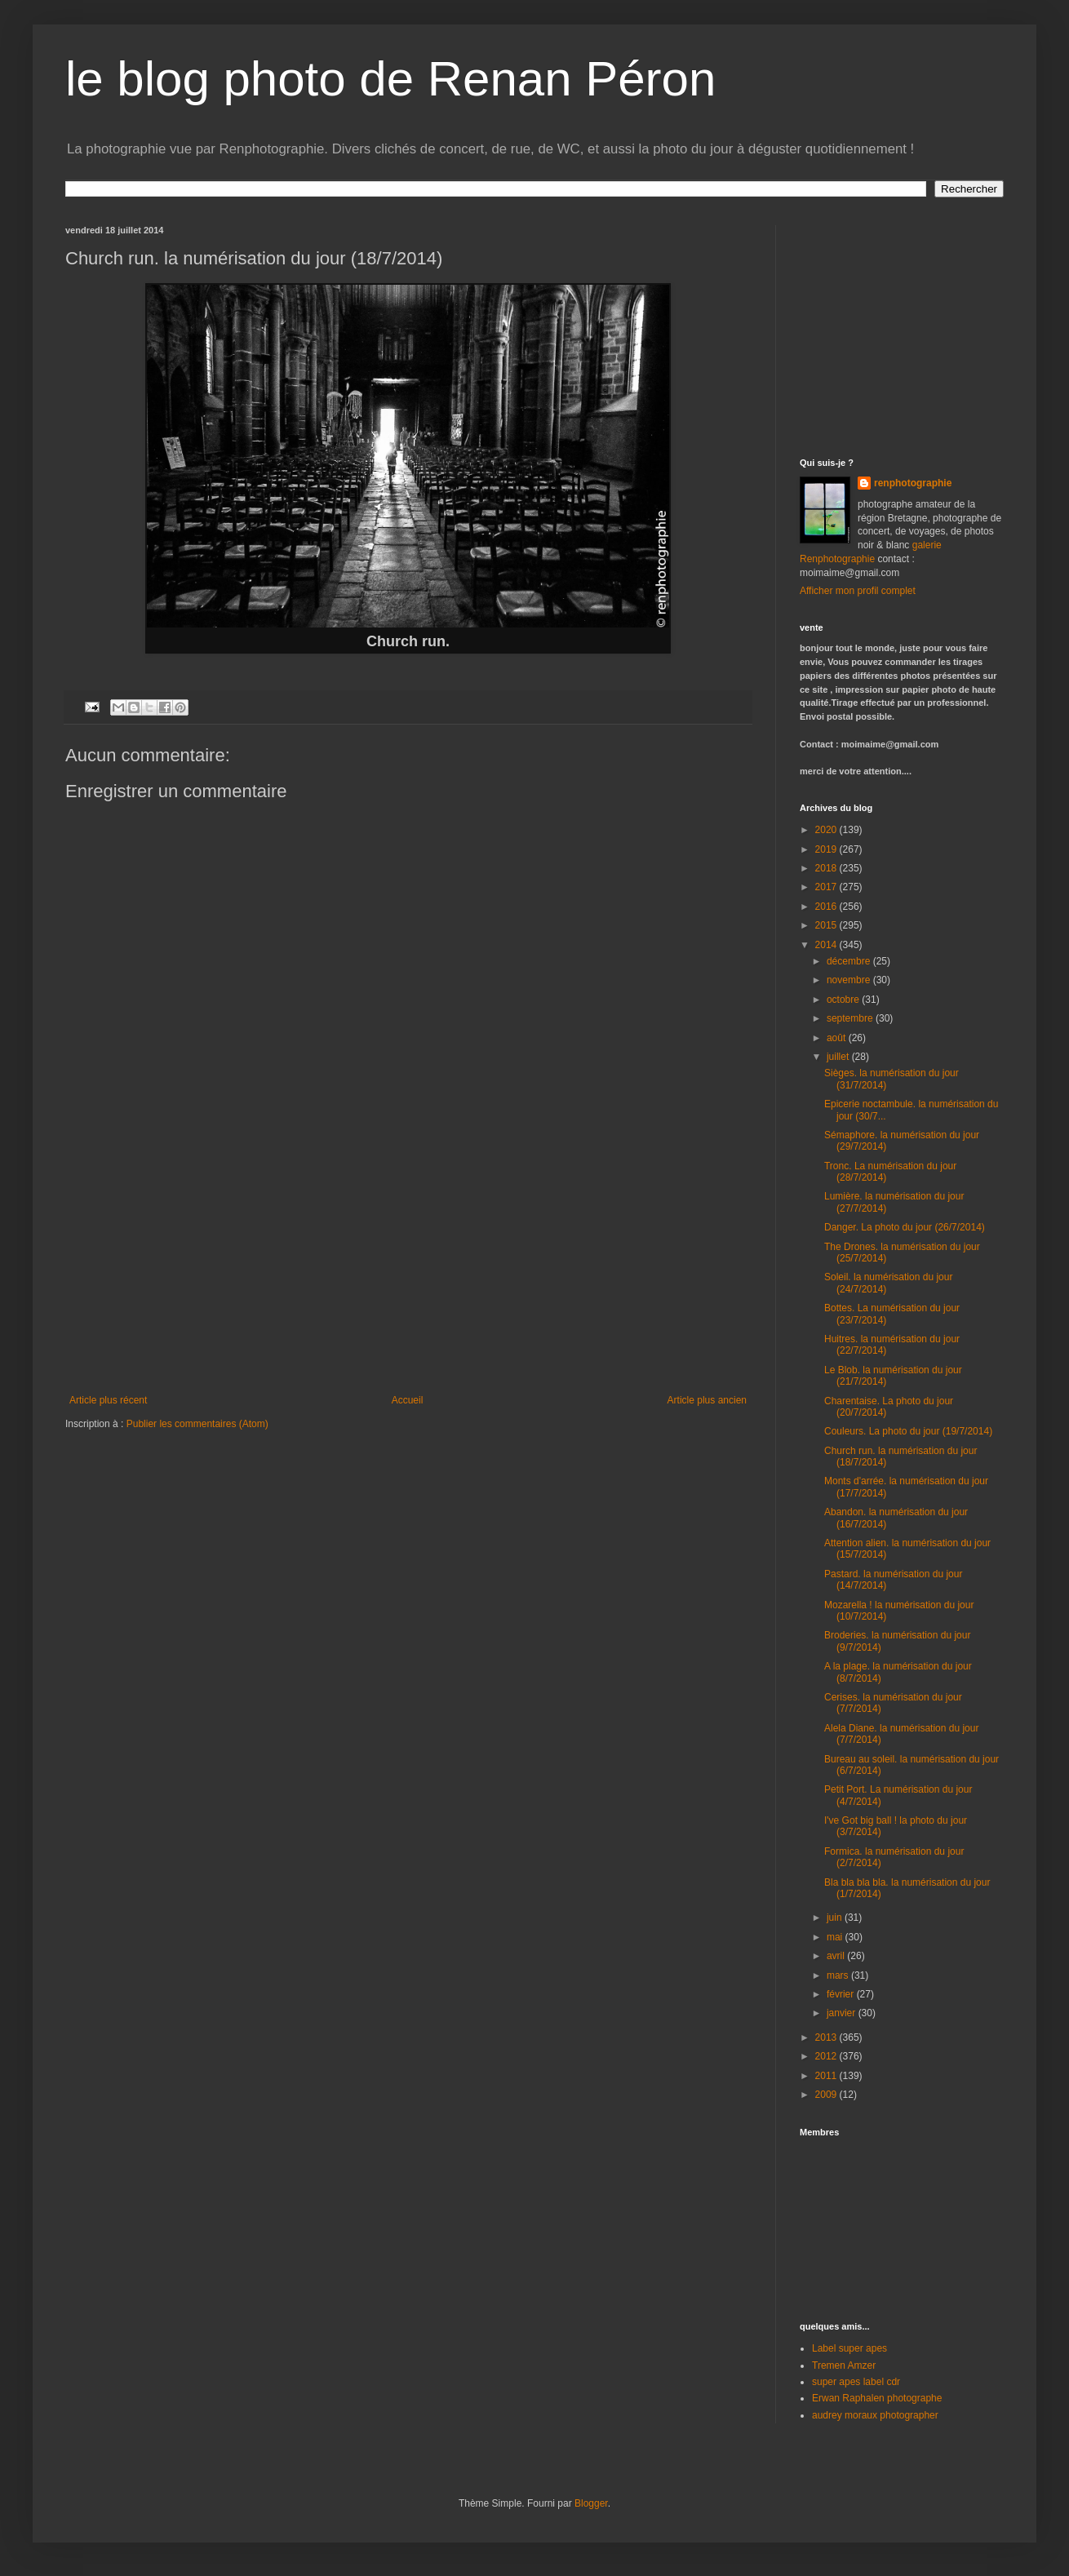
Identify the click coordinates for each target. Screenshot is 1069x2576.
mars (839, 1975)
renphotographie (912, 483)
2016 (827, 906)
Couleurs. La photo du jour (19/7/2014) (908, 1431)
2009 (827, 2094)
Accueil (408, 1400)
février (842, 1994)
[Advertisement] (408, 1272)
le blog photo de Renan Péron (390, 78)
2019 (827, 849)
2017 (827, 887)
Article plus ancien (707, 1400)
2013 (827, 2037)
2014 (827, 945)
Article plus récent (108, 1400)
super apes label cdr (856, 2382)
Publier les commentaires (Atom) (197, 1424)
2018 (827, 868)
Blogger (591, 2503)
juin (836, 1917)
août (838, 1038)
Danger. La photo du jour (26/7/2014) (904, 1227)
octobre (844, 999)
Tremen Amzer (844, 2365)
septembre (851, 1018)
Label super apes (849, 2348)
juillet (839, 1056)
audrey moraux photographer (875, 2415)
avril (837, 1956)
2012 (827, 2056)
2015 (827, 925)
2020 (827, 830)
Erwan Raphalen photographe (877, 2398)
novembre (850, 980)
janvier (842, 2013)
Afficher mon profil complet (858, 590)
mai (836, 1937)
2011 (827, 2076)
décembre (850, 961)
